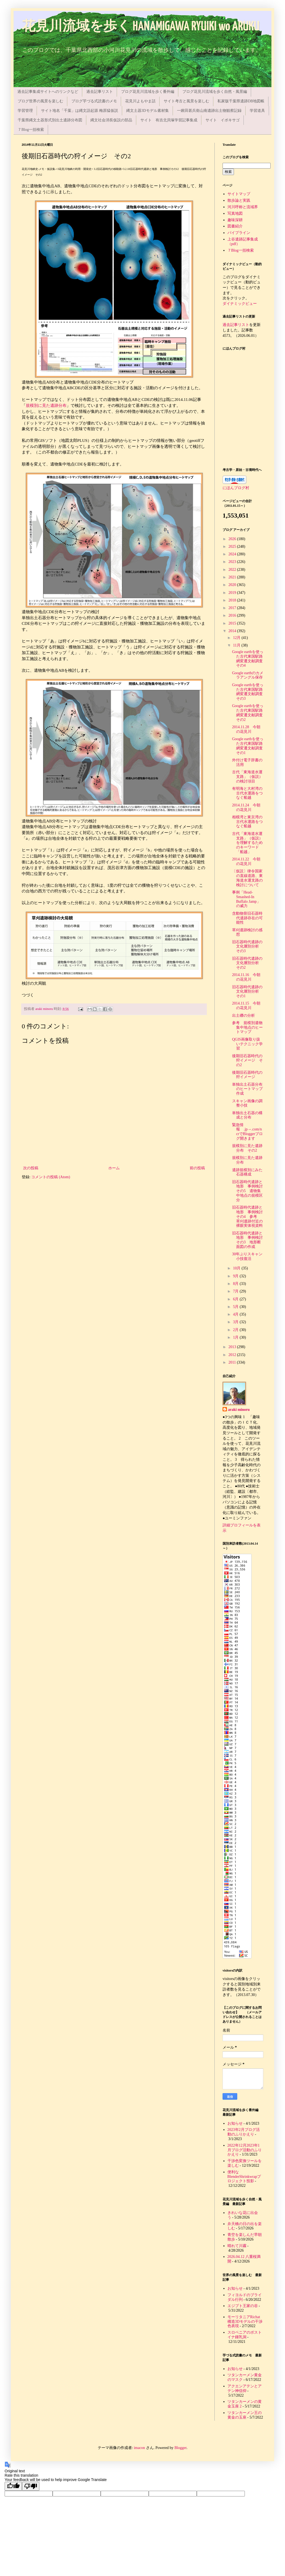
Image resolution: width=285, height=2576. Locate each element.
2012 (233, 1355)
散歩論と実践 (238, 200)
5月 (236, 1307)
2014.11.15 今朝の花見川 (246, 1005)
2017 (233, 608)
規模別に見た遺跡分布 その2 (247, 1148)
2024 (233, 554)
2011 (233, 1362)
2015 (233, 623)
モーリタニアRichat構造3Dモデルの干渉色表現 (244, 2321)
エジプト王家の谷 (242, 2306)
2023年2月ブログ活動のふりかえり (243, 2132)
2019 (233, 593)
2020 (233, 585)
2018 (233, 600)
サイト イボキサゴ (222, 120)
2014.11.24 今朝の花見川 (246, 807)
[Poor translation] (30, 2486)
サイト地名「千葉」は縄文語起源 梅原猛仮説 (79, 111)
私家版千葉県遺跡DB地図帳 (240, 101)
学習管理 (25, 111)
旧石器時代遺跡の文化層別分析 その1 (247, 991)
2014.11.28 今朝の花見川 (246, 729)
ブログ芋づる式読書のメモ (94, 101)
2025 (233, 546)
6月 (236, 1299)
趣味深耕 (235, 220)
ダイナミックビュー (240, 304)
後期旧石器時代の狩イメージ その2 (247, 1060)
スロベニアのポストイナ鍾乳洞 (244, 2334)
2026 (233, 539)
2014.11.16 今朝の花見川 (246, 977)
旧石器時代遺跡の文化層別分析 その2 (247, 963)
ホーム (114, 1168)
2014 (233, 631)
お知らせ (235, 2123)
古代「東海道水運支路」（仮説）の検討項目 (247, 776)
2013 (233, 1347)
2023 (233, 562)
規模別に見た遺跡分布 (46, 405)
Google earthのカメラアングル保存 (247, 675)
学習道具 (257, 111)
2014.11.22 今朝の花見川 (246, 861)
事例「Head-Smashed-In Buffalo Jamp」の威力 (246, 899)
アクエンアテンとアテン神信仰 (244, 2388)
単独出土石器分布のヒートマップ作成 (247, 1089)
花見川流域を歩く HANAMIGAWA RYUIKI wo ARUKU (140, 26)
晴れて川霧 (236, 2246)
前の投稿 (197, 1168)
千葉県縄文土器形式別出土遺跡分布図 (50, 120)
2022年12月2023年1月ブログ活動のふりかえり (244, 2150)
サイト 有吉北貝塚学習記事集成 (168, 120)
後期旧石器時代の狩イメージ (247, 1074)
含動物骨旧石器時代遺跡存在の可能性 (247, 918)
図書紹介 (235, 226)
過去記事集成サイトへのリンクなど (47, 92)
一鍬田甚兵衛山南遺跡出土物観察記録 (209, 111)
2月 (236, 1330)
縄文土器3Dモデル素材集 (147, 111)
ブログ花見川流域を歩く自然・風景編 (214, 92)
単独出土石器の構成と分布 (247, 1115)
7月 (236, 1291)
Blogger (180, 2448)
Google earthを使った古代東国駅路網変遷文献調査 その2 (249, 712)
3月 (236, 1322)
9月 (236, 1276)
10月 (237, 1268)
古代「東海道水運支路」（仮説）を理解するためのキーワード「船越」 (247, 843)
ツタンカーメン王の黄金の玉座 (244, 2415)
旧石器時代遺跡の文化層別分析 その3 (247, 946)
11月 (237, 645)
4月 (236, 1314)
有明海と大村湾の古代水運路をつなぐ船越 (247, 793)
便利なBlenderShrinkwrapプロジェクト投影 (244, 2176)
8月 (236, 1284)
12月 (237, 638)
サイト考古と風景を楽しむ (186, 101)
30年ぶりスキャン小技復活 (247, 1256)
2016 (233, 615)
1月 (236, 1337)
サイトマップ (238, 194)
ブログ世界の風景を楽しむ (40, 101)
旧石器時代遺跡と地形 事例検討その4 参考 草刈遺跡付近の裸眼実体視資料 (247, 1216)
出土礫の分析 (243, 1015)
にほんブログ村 (236, 488)
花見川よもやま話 (140, 101)
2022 (233, 570)
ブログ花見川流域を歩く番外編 (147, 92)
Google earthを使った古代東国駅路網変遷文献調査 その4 (249, 658)
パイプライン (238, 233)
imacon (139, 2448)
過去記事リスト (99, 92)
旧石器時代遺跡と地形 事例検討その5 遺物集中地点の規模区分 (247, 1191)
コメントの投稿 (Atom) (50, 1177)
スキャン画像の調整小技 (247, 1103)
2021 (233, 577)
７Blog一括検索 (31, 130)
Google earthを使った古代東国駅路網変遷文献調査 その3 (249, 692)
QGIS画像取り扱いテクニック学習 (247, 1044)
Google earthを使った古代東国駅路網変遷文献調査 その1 (249, 746)
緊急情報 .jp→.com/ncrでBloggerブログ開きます (247, 1131)
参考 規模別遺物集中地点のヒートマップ (247, 1027)
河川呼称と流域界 (242, 207)
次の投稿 (30, 1168)
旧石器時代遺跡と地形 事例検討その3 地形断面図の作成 (247, 1240)
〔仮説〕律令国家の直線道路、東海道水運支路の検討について (247, 878)
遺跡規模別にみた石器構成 (247, 1172)
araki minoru (239, 1410)
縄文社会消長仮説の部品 (111, 120)
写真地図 (235, 213)
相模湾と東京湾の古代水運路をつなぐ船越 (247, 821)
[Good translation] (13, 2486)
